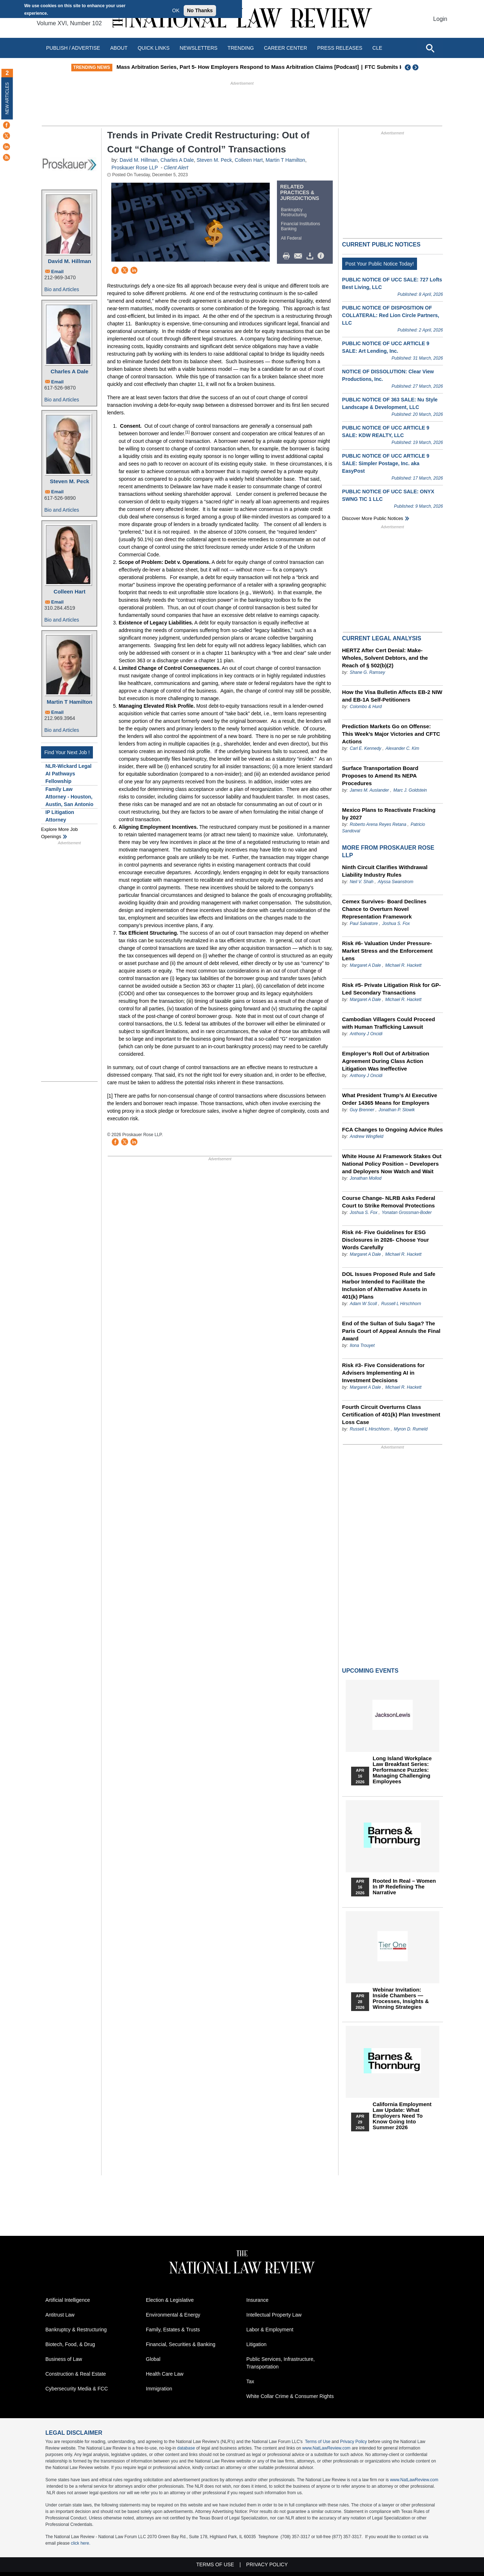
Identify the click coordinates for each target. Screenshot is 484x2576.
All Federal (291, 238)
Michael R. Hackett (403, 965)
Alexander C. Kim (402, 748)
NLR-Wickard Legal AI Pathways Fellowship (68, 773)
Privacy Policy (353, 2441)
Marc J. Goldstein (410, 790)
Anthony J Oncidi (366, 1033)
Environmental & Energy (173, 2315)
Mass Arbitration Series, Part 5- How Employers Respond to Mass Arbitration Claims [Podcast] (246, 67)
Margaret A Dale (365, 965)
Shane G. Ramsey (367, 672)
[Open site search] (430, 48)
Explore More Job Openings (59, 833)
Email (57, 271)
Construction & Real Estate (75, 2374)
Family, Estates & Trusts (173, 2329)
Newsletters (199, 48)
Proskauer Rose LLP (134, 167)
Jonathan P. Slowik (396, 1109)
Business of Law (63, 2359)
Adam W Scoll (363, 1303)
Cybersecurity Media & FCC (76, 2389)
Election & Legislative (170, 2300)
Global (153, 2359)
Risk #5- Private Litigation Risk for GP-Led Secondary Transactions (391, 989)
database (186, 2448)
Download (311, 256)
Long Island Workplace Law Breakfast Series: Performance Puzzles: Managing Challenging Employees (402, 1770)
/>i (322, 256)
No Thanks (200, 10)
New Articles (7, 98)
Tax (250, 2381)
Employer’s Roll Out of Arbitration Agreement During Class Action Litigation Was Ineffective (385, 1061)
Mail (299, 256)
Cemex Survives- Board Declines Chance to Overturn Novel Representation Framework (384, 909)
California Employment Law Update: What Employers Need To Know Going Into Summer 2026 (402, 2115)
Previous (408, 67)
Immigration (159, 2389)
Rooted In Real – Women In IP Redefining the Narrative (404, 1886)
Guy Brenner (362, 1109)
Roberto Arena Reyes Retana (378, 824)
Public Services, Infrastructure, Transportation (280, 2363)
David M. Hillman (69, 261)
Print (288, 256)
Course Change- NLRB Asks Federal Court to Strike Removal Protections (388, 1202)
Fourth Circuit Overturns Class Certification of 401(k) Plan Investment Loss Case (391, 1414)
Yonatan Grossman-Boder (407, 1212)
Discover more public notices (372, 518)
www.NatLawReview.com (326, 2448)
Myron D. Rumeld (410, 1429)
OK (175, 10)
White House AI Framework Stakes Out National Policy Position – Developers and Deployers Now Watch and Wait (392, 1163)
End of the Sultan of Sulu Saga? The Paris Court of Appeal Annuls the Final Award (391, 1331)
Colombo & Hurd (366, 706)
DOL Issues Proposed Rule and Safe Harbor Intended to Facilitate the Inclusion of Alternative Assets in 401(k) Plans (388, 1285)
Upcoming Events (370, 1671)
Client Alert (176, 167)
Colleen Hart (69, 591)
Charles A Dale (70, 371)
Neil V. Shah (361, 881)
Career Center (285, 48)
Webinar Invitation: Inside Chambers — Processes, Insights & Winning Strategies (401, 1998)
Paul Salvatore (364, 923)
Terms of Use (318, 2441)
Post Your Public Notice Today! (379, 264)
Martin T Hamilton (70, 702)
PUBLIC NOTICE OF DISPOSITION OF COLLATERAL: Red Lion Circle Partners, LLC (390, 315)
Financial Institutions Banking (300, 226)
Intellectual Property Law (273, 2315)
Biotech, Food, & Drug (70, 2344)
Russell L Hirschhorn (401, 1303)
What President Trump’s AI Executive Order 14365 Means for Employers (389, 1099)
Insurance (257, 2300)
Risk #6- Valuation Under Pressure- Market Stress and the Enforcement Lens (387, 950)
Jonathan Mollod (365, 1178)
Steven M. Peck (69, 481)
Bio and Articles (61, 289)
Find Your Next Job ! (67, 752)
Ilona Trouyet (362, 1345)
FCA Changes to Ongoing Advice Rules (392, 1129)
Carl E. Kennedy (365, 748)
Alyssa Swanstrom (395, 881)
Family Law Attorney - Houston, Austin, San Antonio (69, 796)
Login (440, 19)
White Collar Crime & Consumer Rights (290, 2396)
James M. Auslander (369, 790)
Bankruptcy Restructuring (293, 212)
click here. (80, 2543)
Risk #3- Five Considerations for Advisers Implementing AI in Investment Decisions (383, 1372)
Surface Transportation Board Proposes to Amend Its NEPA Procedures (380, 775)
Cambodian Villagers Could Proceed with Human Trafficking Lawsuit (388, 1023)
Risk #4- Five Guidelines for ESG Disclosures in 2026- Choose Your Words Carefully (385, 1239)
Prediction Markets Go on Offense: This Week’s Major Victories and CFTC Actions (391, 733)
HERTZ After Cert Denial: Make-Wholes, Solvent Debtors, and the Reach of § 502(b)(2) (385, 657)
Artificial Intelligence (67, 2300)
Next (416, 67)
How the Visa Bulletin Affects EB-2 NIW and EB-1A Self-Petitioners (392, 696)
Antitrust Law (60, 2315)
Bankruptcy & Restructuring (76, 2329)
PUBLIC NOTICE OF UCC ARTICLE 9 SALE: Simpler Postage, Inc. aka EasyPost (385, 463)
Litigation (256, 2344)
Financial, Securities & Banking (180, 2344)
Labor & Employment (269, 2329)
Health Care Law (164, 2374)
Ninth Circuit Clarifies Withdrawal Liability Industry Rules (384, 871)
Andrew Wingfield (366, 1136)
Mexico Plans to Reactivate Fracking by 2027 (388, 813)
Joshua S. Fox (396, 923)
